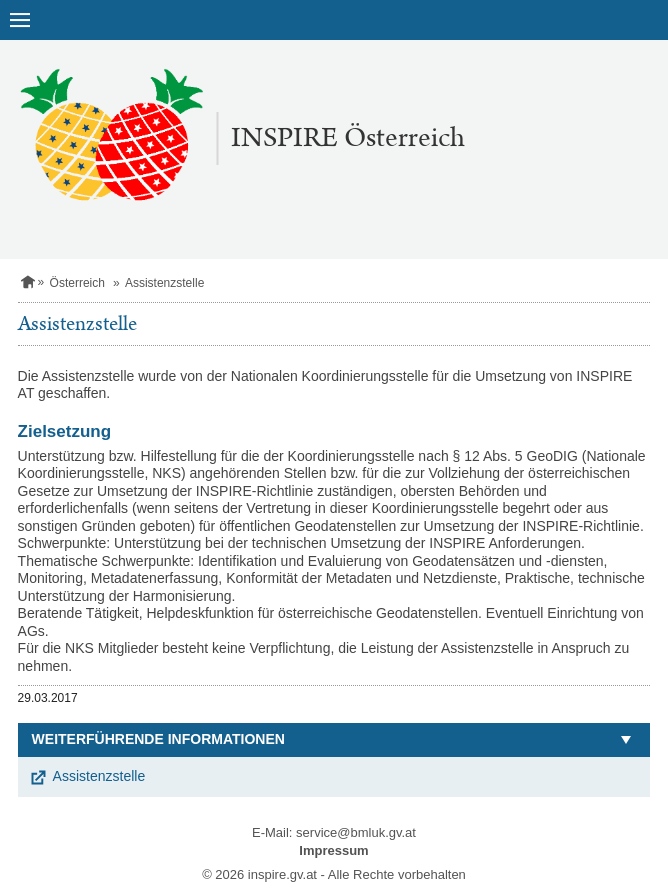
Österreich (77, 283)
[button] (334, 740)
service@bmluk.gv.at (356, 832)
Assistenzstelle (99, 776)
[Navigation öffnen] (20, 20)
